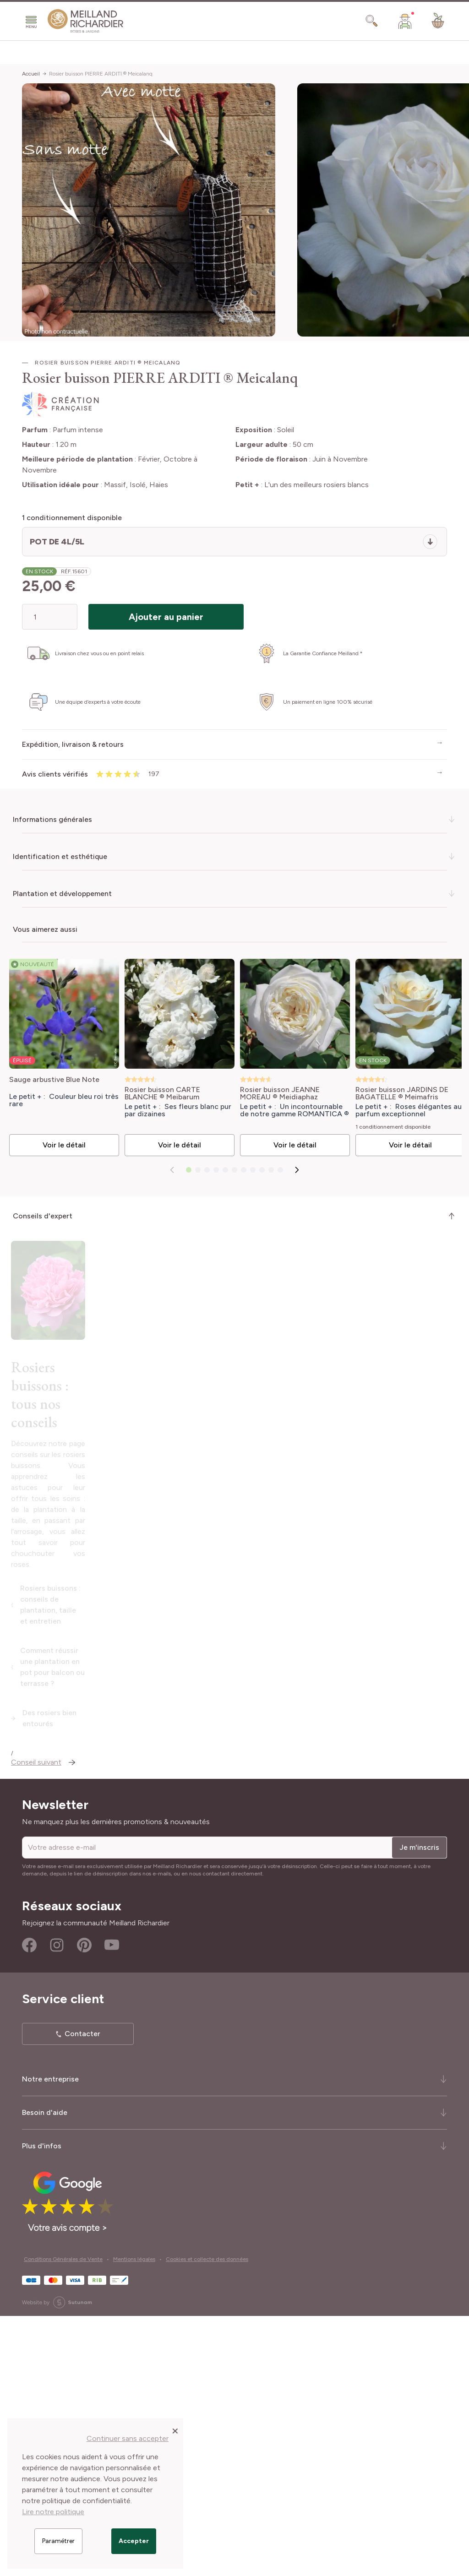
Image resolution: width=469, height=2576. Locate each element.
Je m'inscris (419, 2107)
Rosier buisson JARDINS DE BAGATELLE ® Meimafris (393, 1090)
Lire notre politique (53, 2511)
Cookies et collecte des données (207, 2519)
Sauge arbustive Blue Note (54, 1077)
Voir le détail (62, 1149)
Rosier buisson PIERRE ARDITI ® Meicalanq (101, 74)
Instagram (56, 2205)
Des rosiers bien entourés (67, 1983)
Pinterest (84, 2205)
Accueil (31, 74)
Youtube (111, 2205)
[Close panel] (175, 2430)
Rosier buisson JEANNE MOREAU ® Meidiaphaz (274, 1090)
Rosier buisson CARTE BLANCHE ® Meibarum (159, 1090)
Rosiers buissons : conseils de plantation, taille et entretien (124, 1924)
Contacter (82, 2293)
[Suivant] (296, 1174)
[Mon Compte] (405, 21)
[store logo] (86, 21)
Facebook (29, 2205)
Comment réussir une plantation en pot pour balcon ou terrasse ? (134, 1954)
